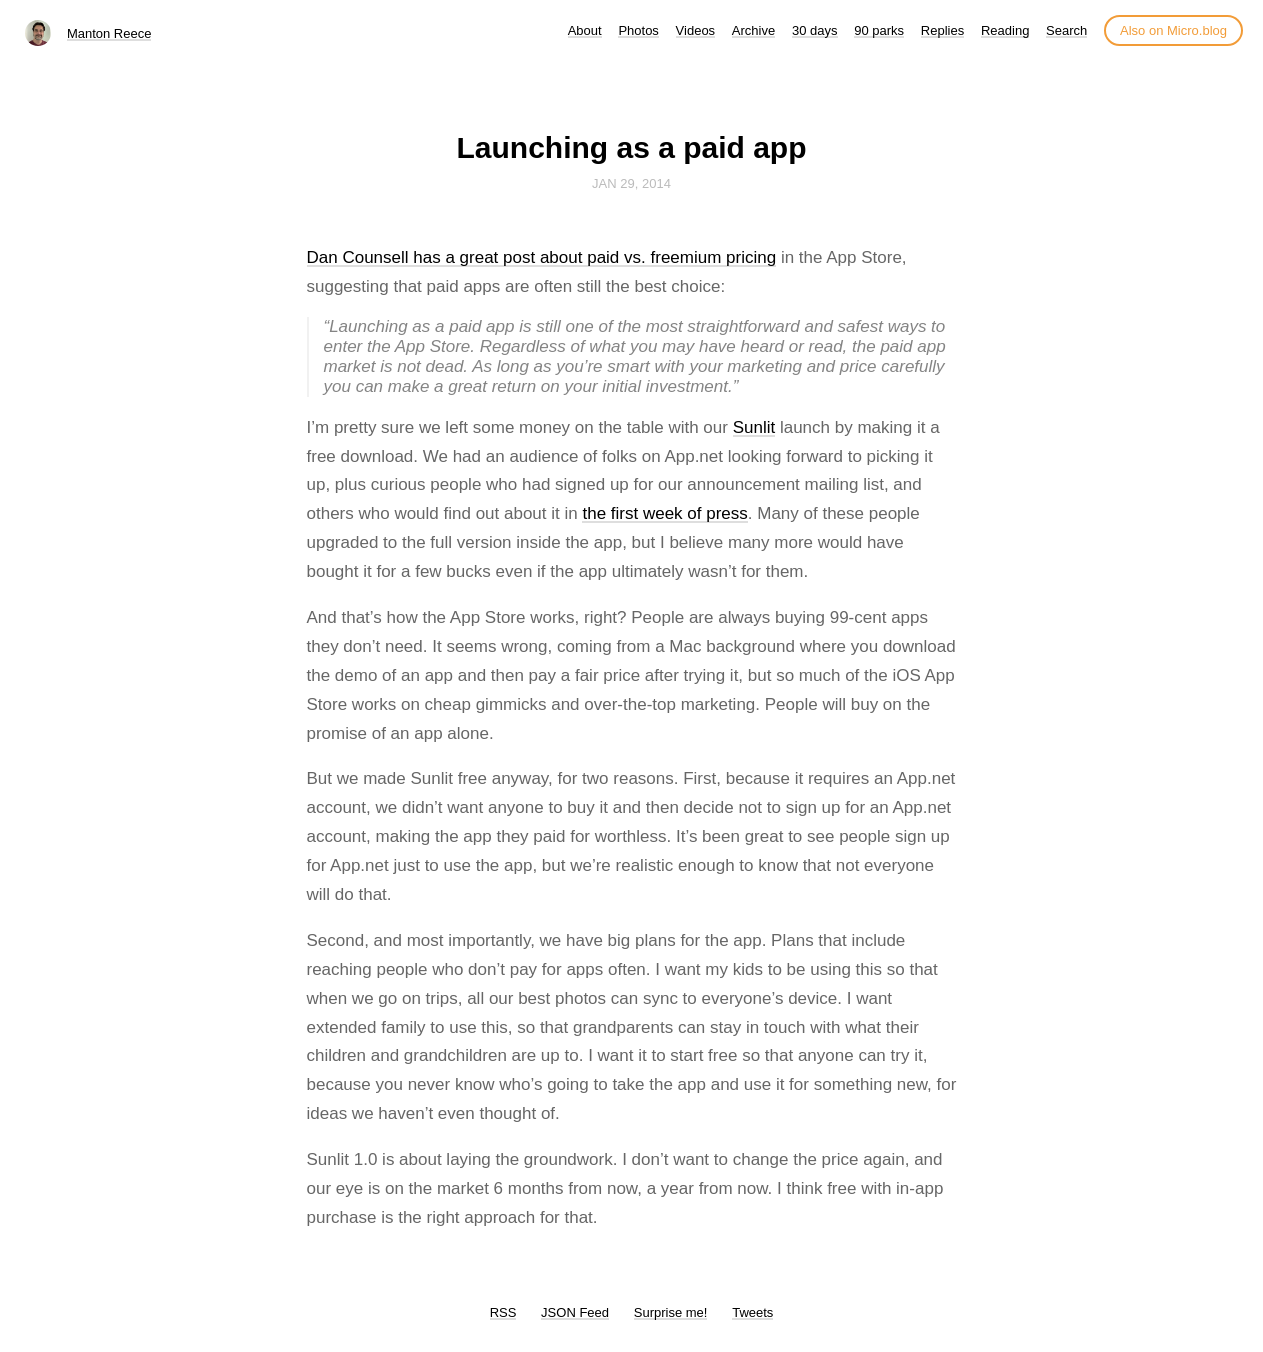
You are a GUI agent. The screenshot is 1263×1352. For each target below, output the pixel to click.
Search (1066, 30)
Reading (1005, 30)
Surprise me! (671, 1312)
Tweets (752, 1312)
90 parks (879, 30)
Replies (942, 30)
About (585, 30)
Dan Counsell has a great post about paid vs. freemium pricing (542, 257)
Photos (638, 30)
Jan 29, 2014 (631, 183)
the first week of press (664, 513)
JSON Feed (575, 1312)
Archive (753, 30)
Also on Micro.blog (1173, 30)
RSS (503, 1312)
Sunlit (754, 427)
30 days (815, 30)
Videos (696, 30)
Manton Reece (109, 33)
